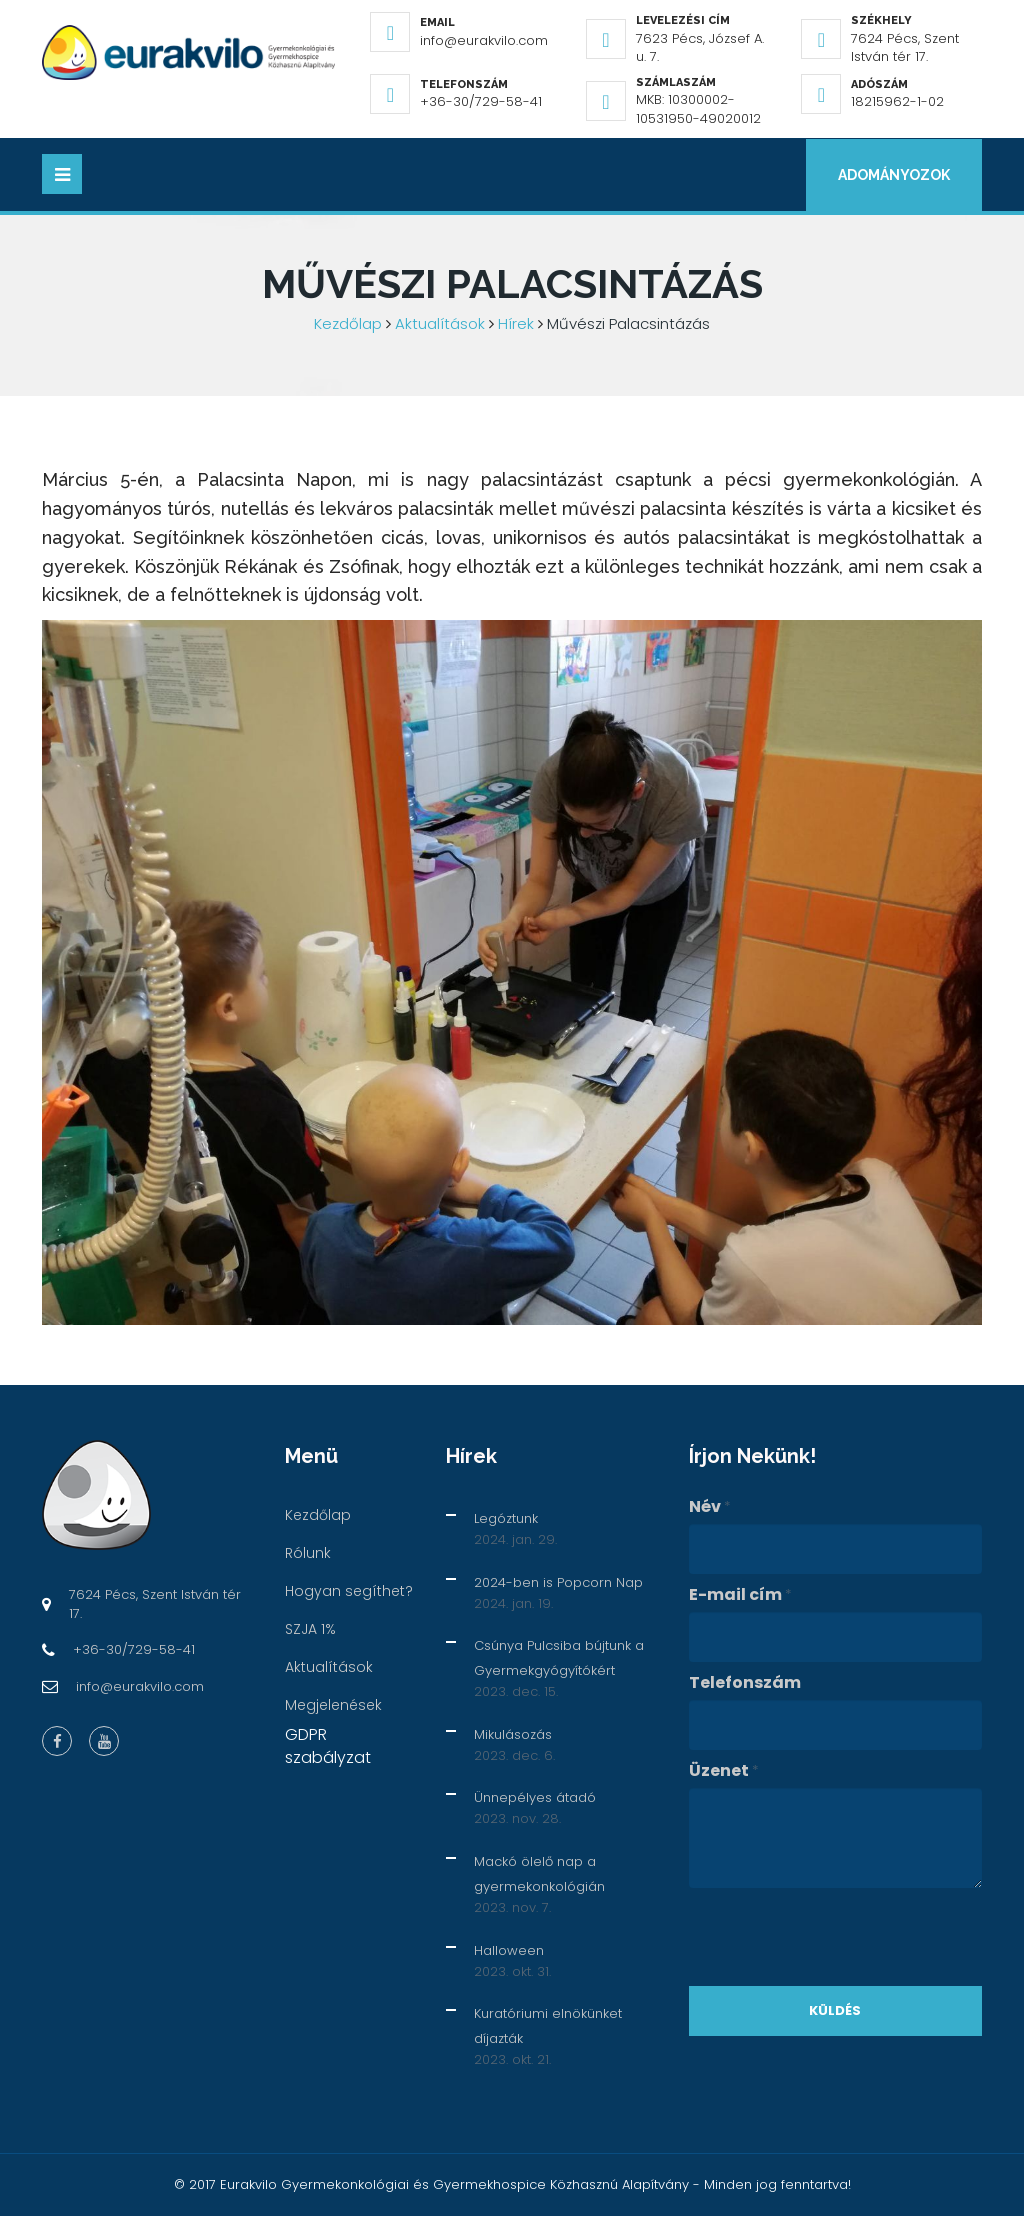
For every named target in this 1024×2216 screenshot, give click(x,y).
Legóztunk (506, 1518)
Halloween (509, 1950)
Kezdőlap (348, 323)
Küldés (835, 2010)
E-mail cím (740, 1595)
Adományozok (894, 175)
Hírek (516, 323)
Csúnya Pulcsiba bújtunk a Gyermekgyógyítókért (559, 1658)
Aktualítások (440, 323)
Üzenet (724, 1771)
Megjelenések (333, 1705)
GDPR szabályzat (328, 1746)
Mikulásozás (513, 1734)
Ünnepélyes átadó (535, 1798)
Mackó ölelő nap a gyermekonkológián (539, 1874)
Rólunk (308, 1553)
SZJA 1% (310, 1629)
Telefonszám (745, 1683)
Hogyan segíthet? (349, 1591)
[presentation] (841, 1937)
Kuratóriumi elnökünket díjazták (548, 2026)
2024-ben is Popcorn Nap (558, 1582)
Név (710, 1507)
